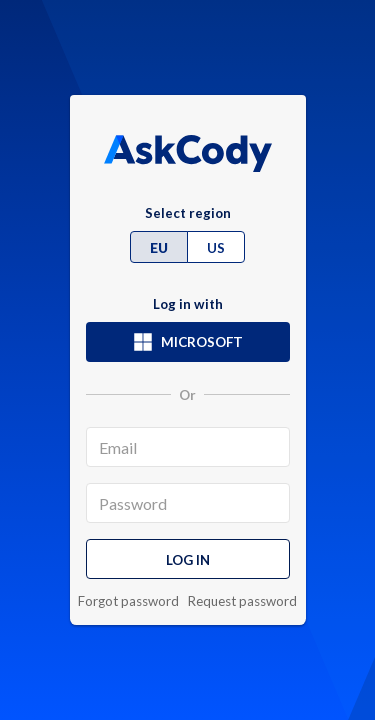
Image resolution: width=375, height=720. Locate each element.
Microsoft (188, 342)
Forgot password (128, 601)
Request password (242, 601)
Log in (188, 560)
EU (159, 248)
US (216, 248)
